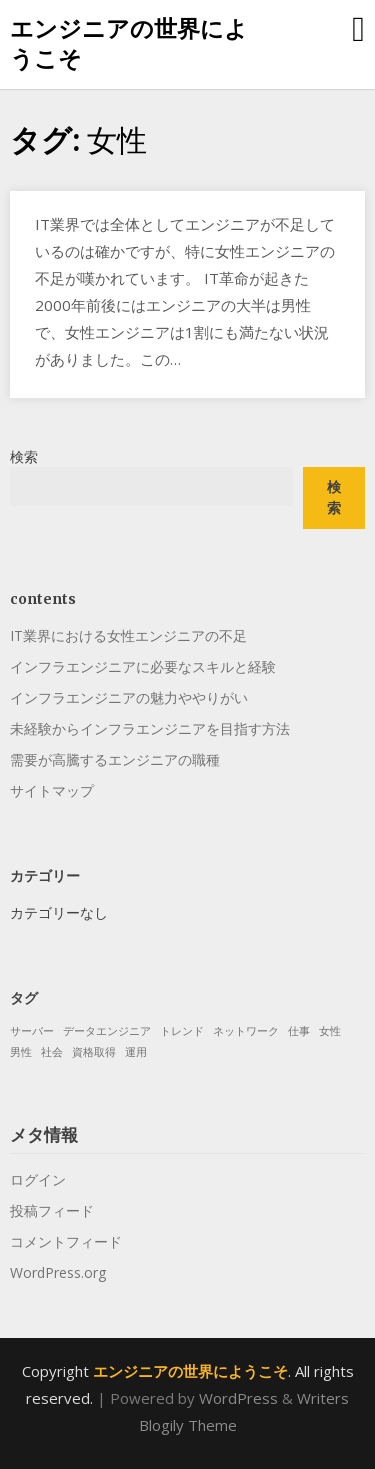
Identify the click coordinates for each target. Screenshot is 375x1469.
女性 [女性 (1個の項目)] (330, 1031)
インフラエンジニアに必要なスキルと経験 (143, 666)
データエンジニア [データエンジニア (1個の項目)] (107, 1031)
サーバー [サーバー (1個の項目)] (32, 1031)
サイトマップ (52, 790)
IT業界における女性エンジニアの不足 (128, 635)
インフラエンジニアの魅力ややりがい (129, 697)
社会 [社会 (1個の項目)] (52, 1052)
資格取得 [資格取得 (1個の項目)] (94, 1052)
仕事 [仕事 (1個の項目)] (299, 1031)
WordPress (238, 1398)
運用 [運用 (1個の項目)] (136, 1052)
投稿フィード (52, 1210)
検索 (24, 456)
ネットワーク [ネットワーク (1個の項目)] (246, 1031)
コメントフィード (66, 1241)
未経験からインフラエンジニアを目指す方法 (150, 728)
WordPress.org (58, 1272)
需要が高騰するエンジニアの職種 (115, 759)
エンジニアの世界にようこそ (129, 43)
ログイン (38, 1179)
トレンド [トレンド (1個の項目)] (182, 1031)
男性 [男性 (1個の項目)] (21, 1052)
